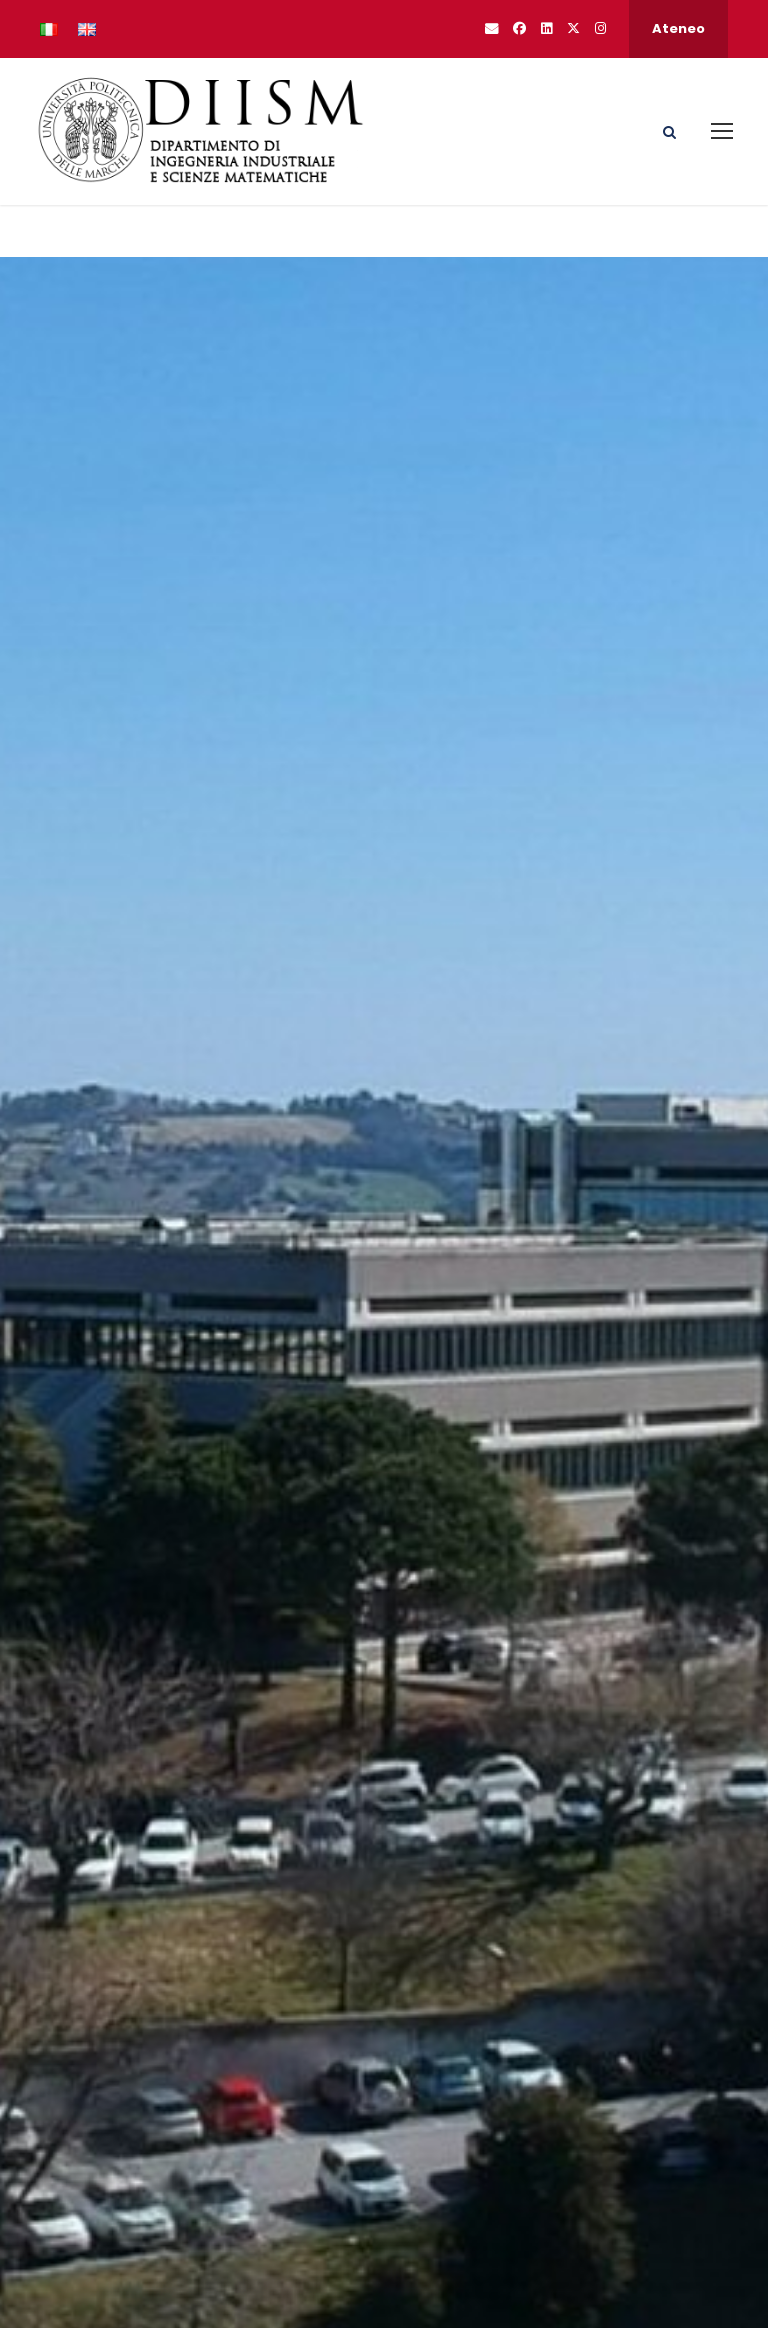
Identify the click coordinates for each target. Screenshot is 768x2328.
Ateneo (678, 28)
